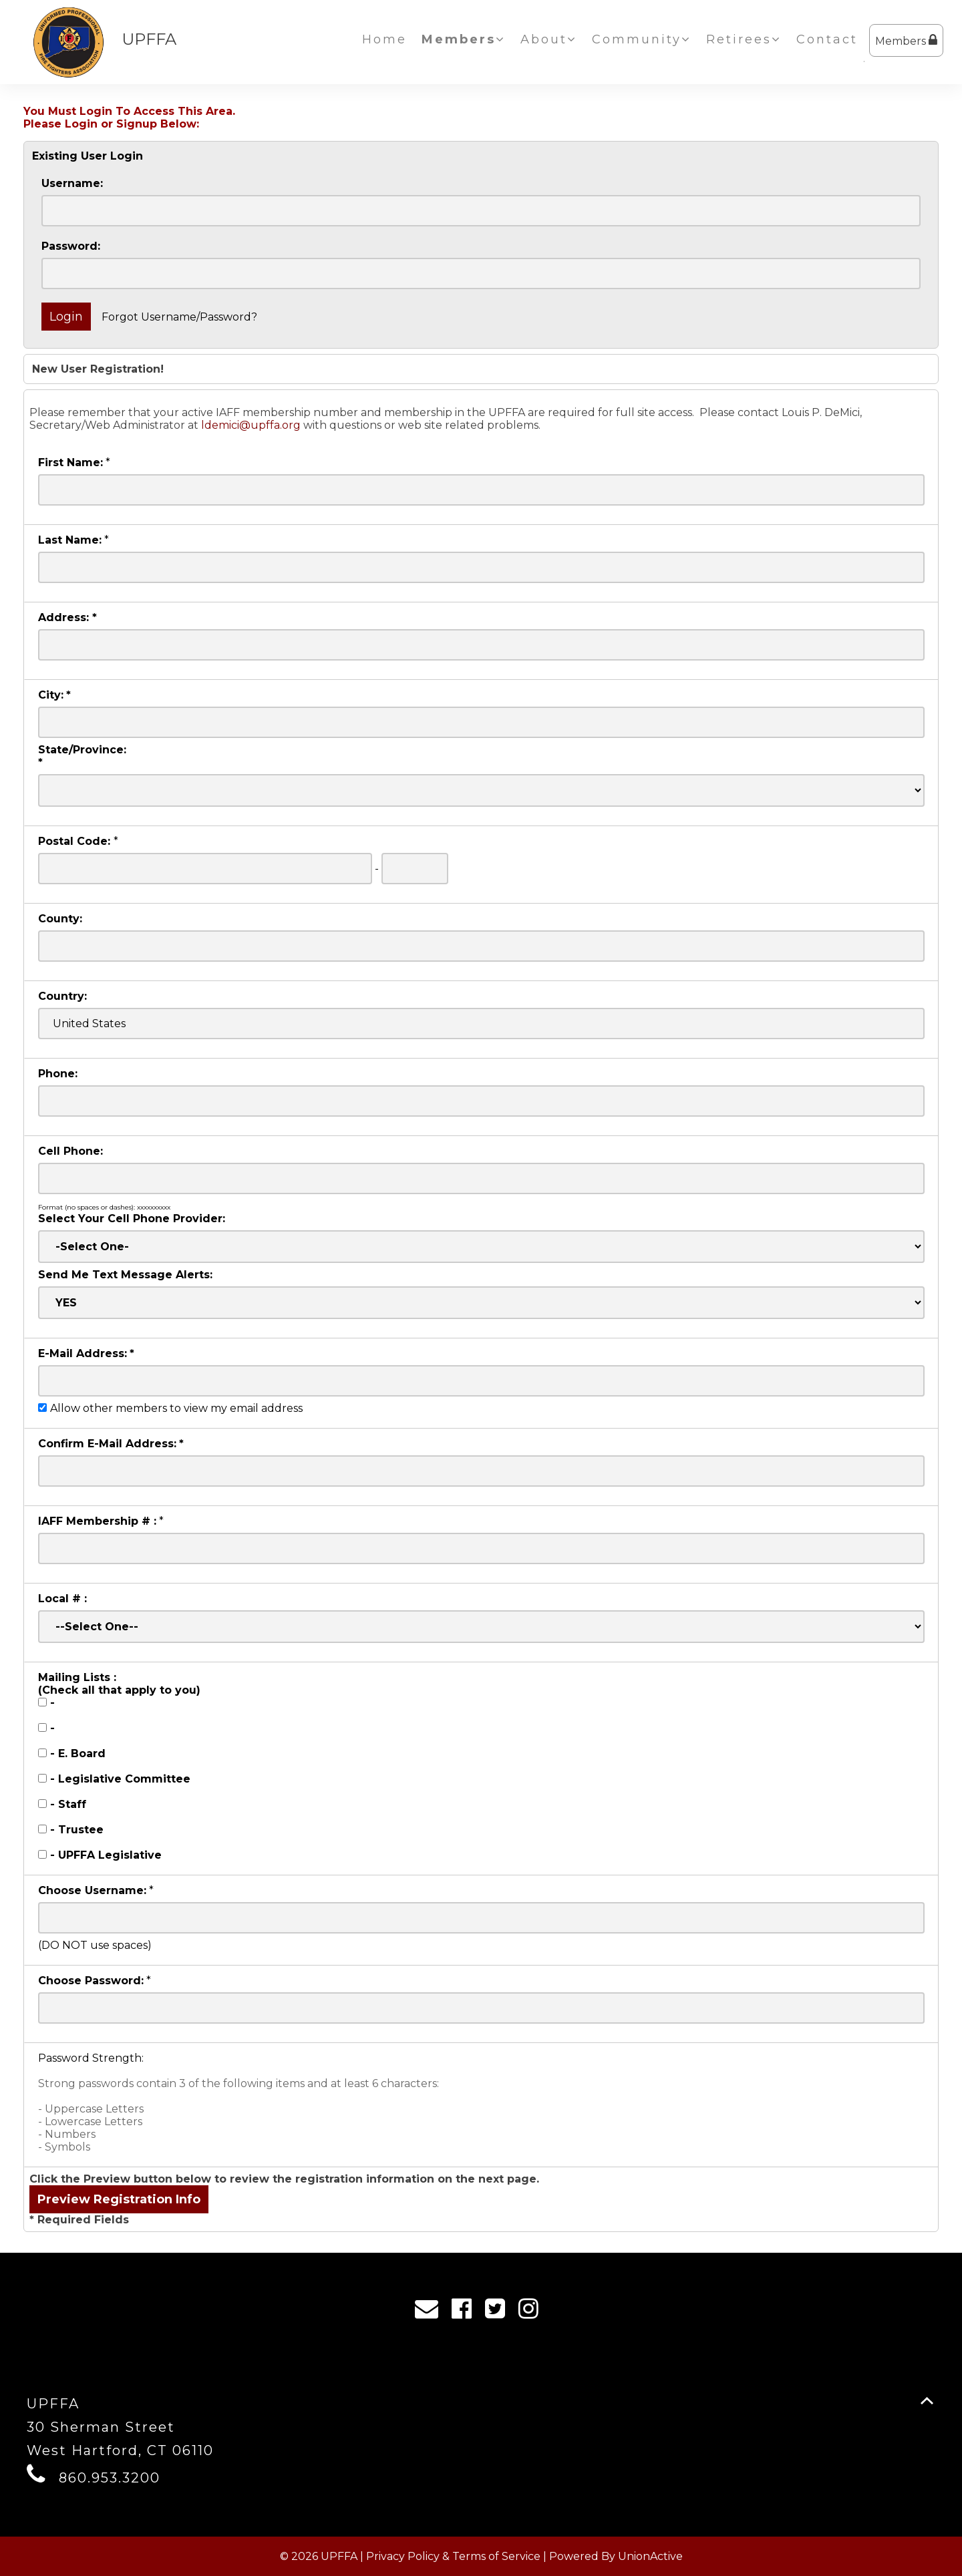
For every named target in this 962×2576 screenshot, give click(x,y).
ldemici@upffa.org (251, 425)
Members (906, 40)
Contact (827, 39)
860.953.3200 (109, 2478)
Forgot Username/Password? (179, 317)
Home (384, 39)
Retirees (744, 39)
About (548, 39)
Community (641, 39)
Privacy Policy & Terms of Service (453, 2556)
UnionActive (650, 2556)
